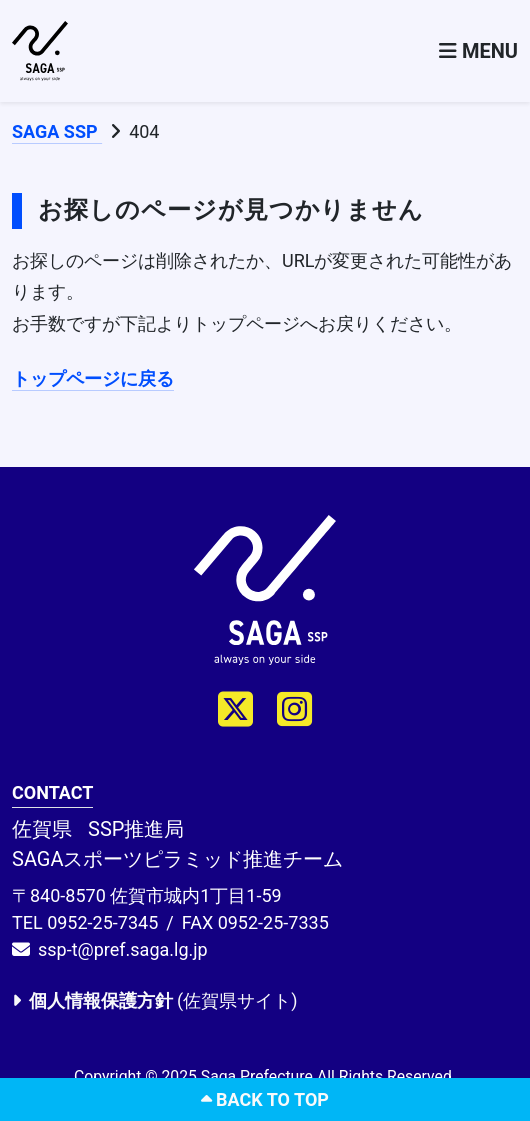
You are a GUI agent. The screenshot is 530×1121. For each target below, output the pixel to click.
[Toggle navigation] (478, 51)
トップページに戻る (93, 378)
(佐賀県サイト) (154, 1000)
